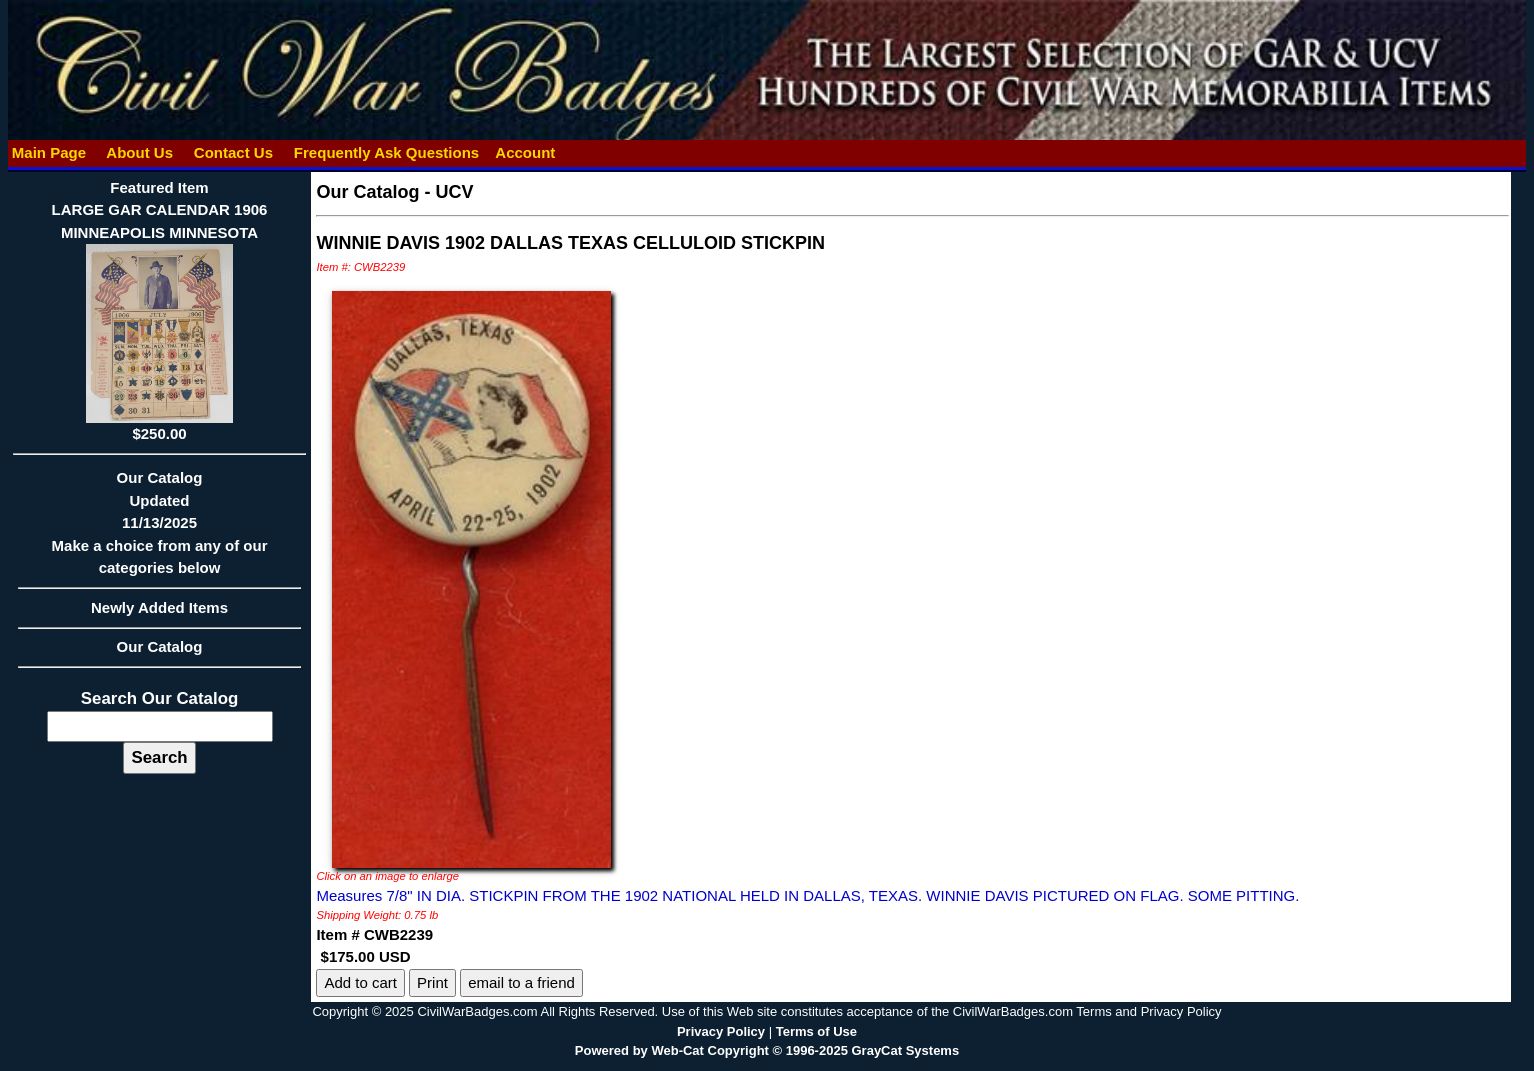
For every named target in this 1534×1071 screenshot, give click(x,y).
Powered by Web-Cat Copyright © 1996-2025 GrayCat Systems (767, 1050)
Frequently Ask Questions (387, 152)
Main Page (49, 152)
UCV (454, 192)
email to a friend (521, 982)
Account (525, 152)
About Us (140, 152)
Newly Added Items (160, 614)
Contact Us (234, 152)
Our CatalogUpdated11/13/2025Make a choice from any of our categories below (160, 529)
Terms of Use (816, 1031)
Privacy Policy (721, 1031)
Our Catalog (160, 646)
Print (432, 982)
